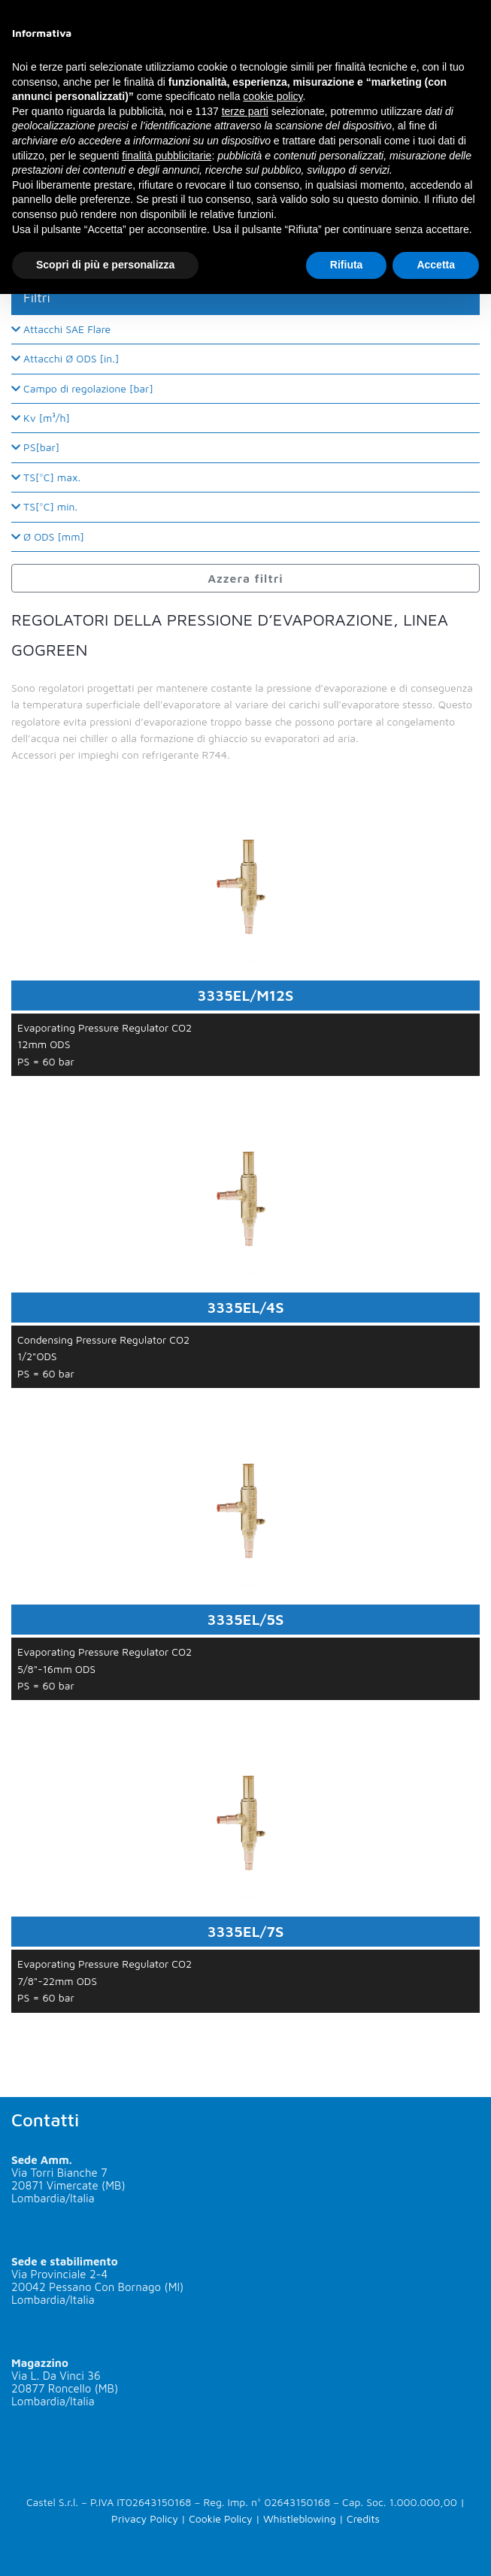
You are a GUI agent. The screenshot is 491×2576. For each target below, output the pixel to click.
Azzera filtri (245, 578)
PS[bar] (35, 447)
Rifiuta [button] (346, 265)
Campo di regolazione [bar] (82, 388)
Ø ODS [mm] (47, 536)
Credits (363, 2518)
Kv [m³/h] (40, 417)
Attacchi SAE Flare (61, 329)
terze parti (245, 111)
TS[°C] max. (45, 477)
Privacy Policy (144, 2518)
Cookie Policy (220, 2518)
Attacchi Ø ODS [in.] (65, 358)
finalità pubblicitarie (166, 156)
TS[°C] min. (44, 506)
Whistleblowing (299, 2518)
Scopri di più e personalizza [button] (105, 265)
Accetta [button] (436, 265)
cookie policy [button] (272, 96)
